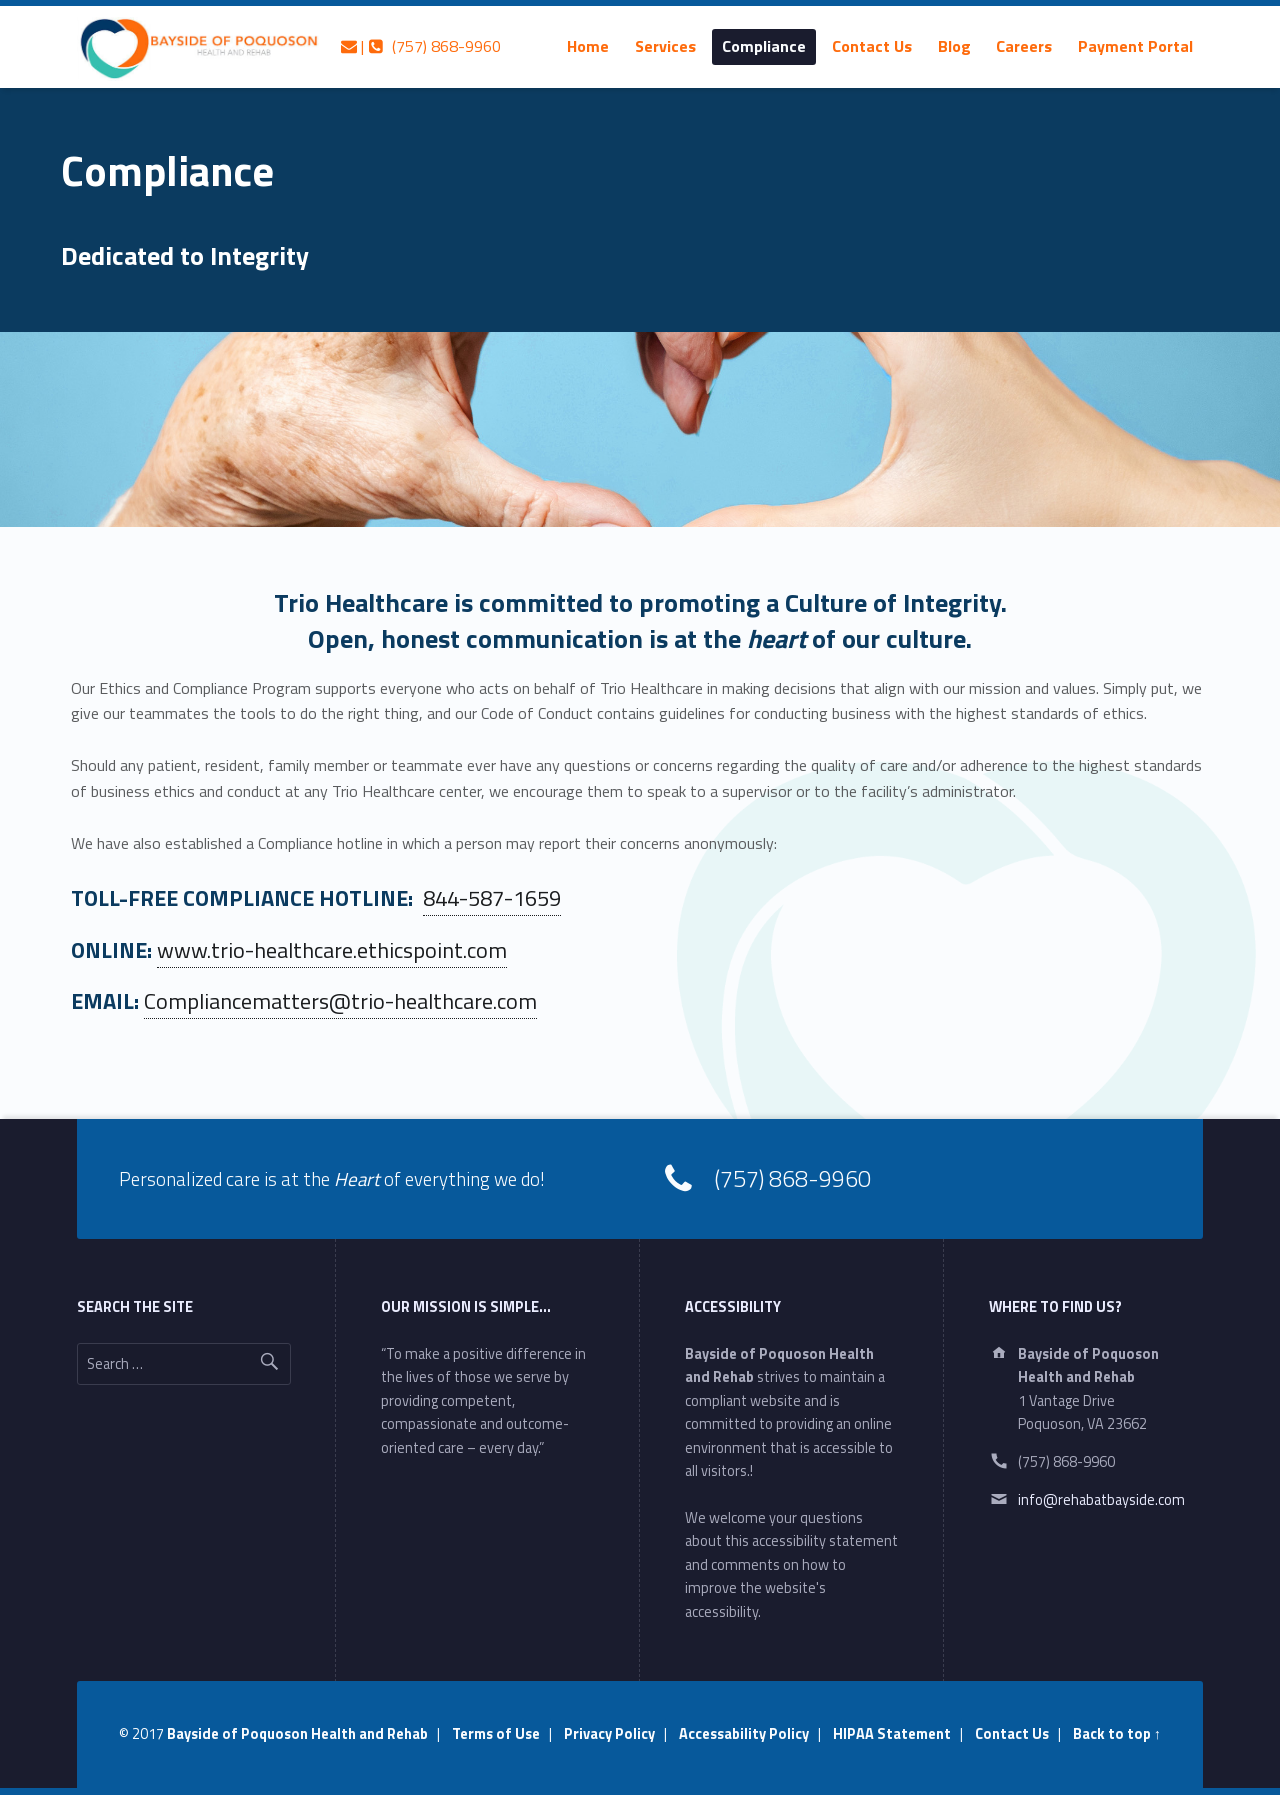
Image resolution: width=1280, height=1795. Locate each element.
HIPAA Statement (892, 1734)
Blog (954, 46)
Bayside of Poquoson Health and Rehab (297, 1734)
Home (588, 46)
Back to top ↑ (1117, 1734)
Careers (1024, 46)
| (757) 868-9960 (421, 46)
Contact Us (872, 46)
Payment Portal (1135, 46)
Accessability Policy (744, 1734)
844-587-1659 (492, 898)
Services (665, 46)
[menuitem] (588, 46)
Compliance (764, 46)
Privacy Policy (609, 1734)
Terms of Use (496, 1734)
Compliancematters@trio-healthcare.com (340, 1001)
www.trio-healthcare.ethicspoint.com (332, 950)
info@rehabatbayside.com (1101, 1500)
